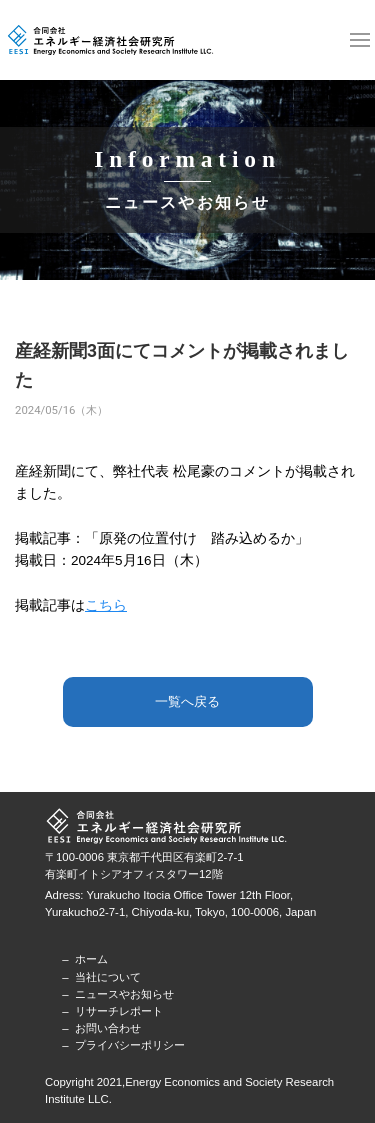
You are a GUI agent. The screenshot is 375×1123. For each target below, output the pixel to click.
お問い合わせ (108, 1028)
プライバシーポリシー (130, 1045)
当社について (108, 977)
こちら (106, 605)
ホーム (91, 959)
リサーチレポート (119, 1011)
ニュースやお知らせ (124, 994)
